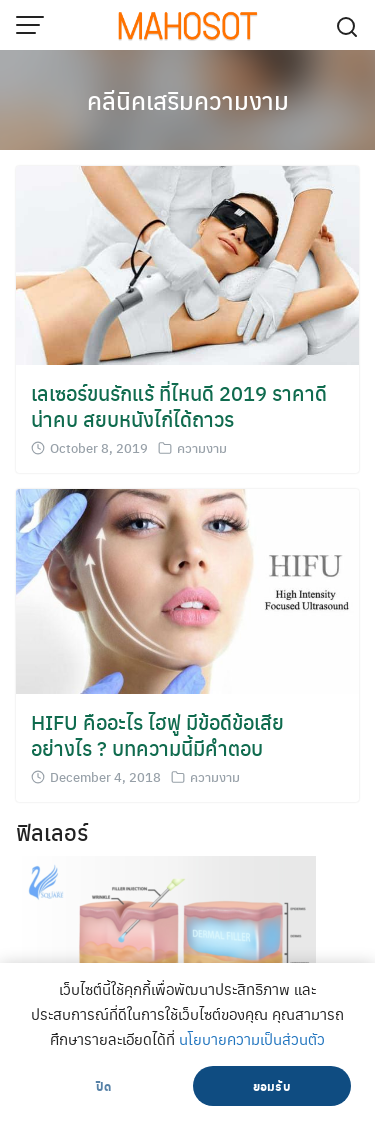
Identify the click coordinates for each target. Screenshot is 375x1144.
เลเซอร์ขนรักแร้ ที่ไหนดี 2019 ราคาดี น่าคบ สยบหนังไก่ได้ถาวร (179, 405)
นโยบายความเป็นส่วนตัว (252, 1039)
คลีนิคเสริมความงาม (188, 100)
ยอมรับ (272, 1086)
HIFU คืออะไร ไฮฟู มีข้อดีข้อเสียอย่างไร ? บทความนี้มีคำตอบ (157, 734)
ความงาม (202, 447)
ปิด (103, 1086)
